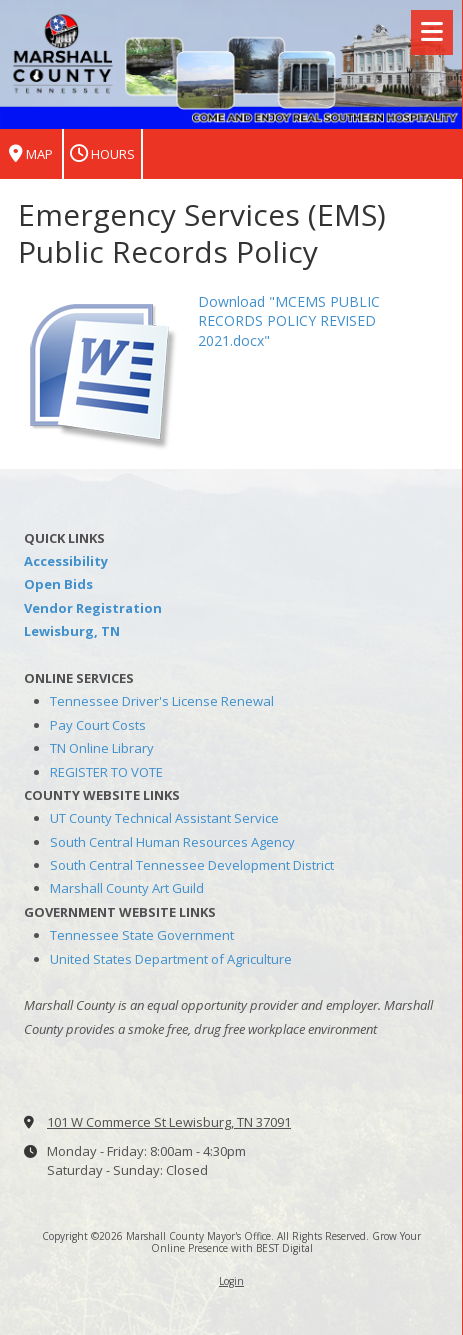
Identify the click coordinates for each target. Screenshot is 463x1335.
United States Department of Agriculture (171, 959)
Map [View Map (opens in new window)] (31, 154)
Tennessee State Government (142, 935)
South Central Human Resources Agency (172, 842)
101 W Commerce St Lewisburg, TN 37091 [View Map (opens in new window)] (169, 1122)
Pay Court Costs (98, 725)
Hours (102, 154)
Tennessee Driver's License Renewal (162, 701)
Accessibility (66, 561)
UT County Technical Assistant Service (164, 818)
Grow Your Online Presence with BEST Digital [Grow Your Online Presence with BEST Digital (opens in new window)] (286, 1242)
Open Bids (58, 584)
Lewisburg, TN (72, 631)
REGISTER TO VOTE (106, 772)
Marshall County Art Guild (127, 888)
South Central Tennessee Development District (192, 865)
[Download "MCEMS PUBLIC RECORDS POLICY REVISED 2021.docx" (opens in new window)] (100, 368)
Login (231, 1281)
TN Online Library (102, 748)
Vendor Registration (93, 608)
